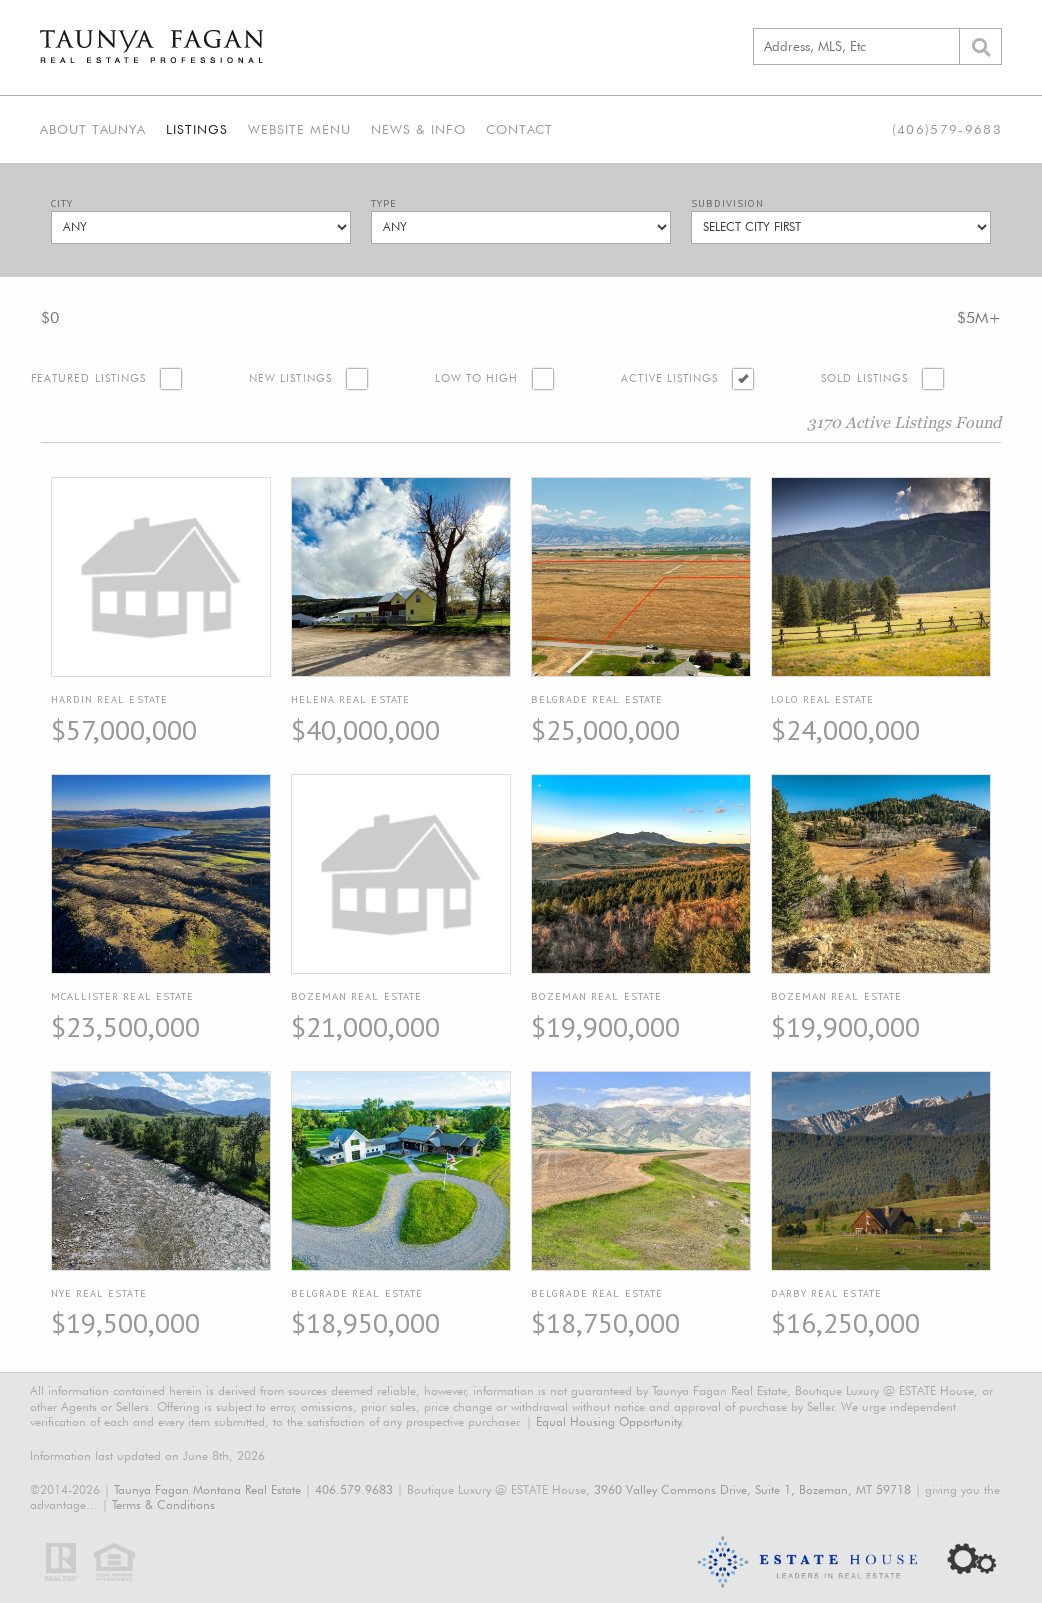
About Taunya (93, 129)
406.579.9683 (354, 1489)
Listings (197, 129)
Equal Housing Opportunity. (610, 1421)
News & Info (418, 129)
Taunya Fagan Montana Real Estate (207, 1489)
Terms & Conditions (163, 1504)
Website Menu (299, 129)
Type (384, 203)
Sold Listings (864, 378)
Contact (519, 129)
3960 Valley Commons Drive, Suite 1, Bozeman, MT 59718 (752, 1489)
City (62, 203)
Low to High (477, 378)
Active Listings (669, 378)
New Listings (290, 378)
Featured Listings (88, 378)
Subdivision (727, 203)
